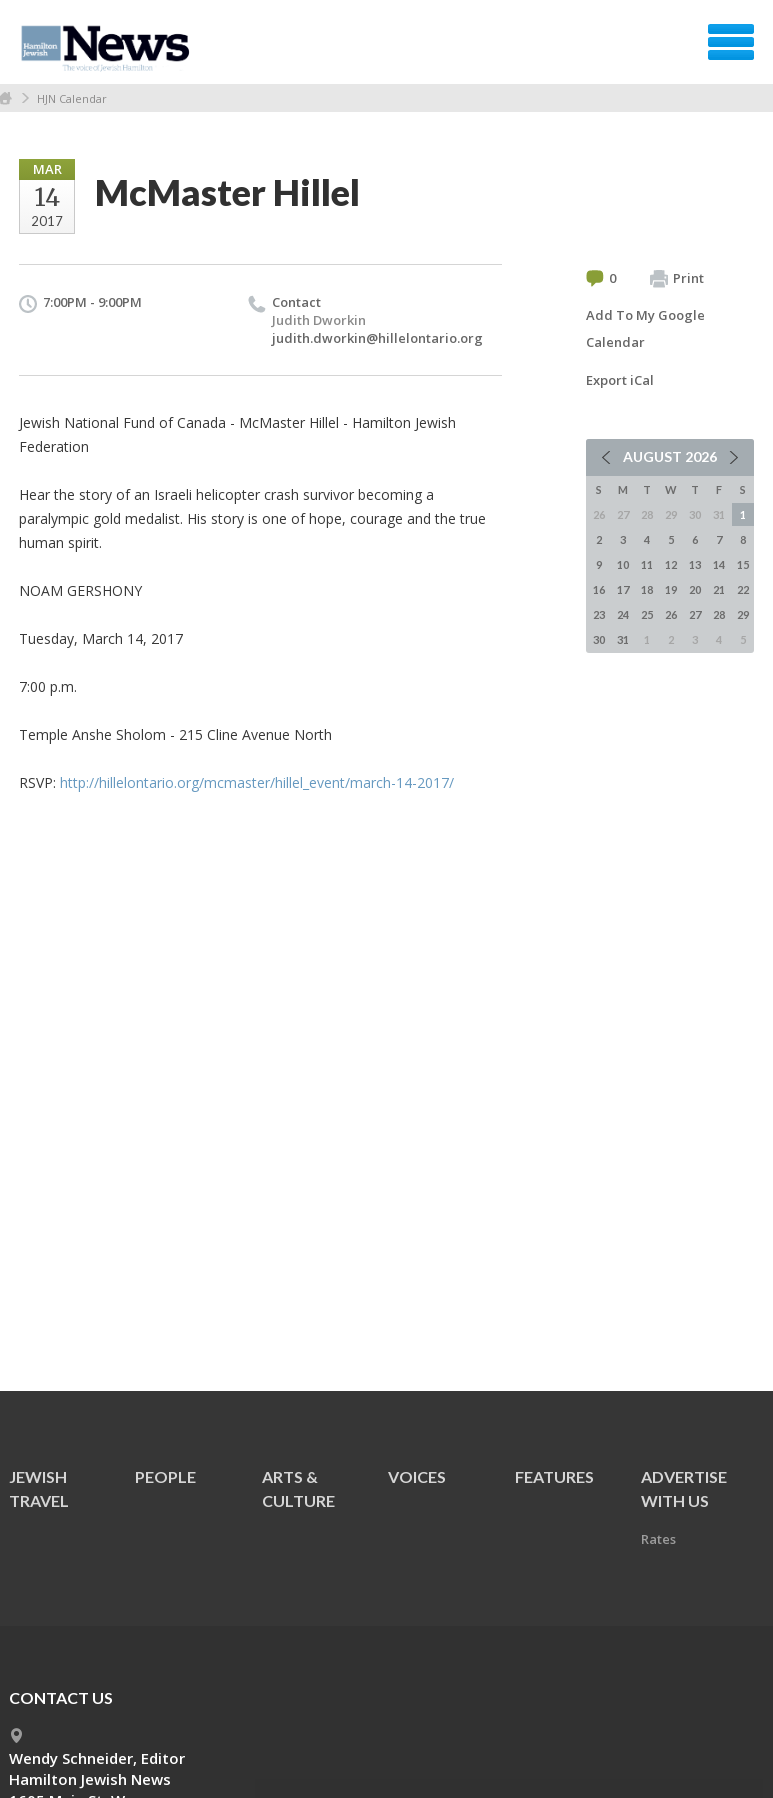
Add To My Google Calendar (645, 328)
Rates (658, 1539)
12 (671, 564)
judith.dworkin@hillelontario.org (377, 338)
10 (623, 564)
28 (719, 614)
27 (695, 614)
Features (554, 1476)
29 (743, 614)
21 (719, 589)
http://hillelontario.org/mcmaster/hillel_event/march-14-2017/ (257, 782)
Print (677, 279)
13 (695, 564)
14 (719, 564)
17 (623, 589)
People (165, 1476)
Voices (417, 1476)
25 (647, 614)
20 (695, 589)
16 (599, 589)
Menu (731, 42)
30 (599, 639)
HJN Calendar (72, 98)
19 (671, 589)
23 (599, 614)
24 (623, 614)
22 (743, 589)
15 (743, 564)
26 (671, 614)
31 (623, 639)
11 (647, 564)
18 (647, 589)
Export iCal (620, 380)
